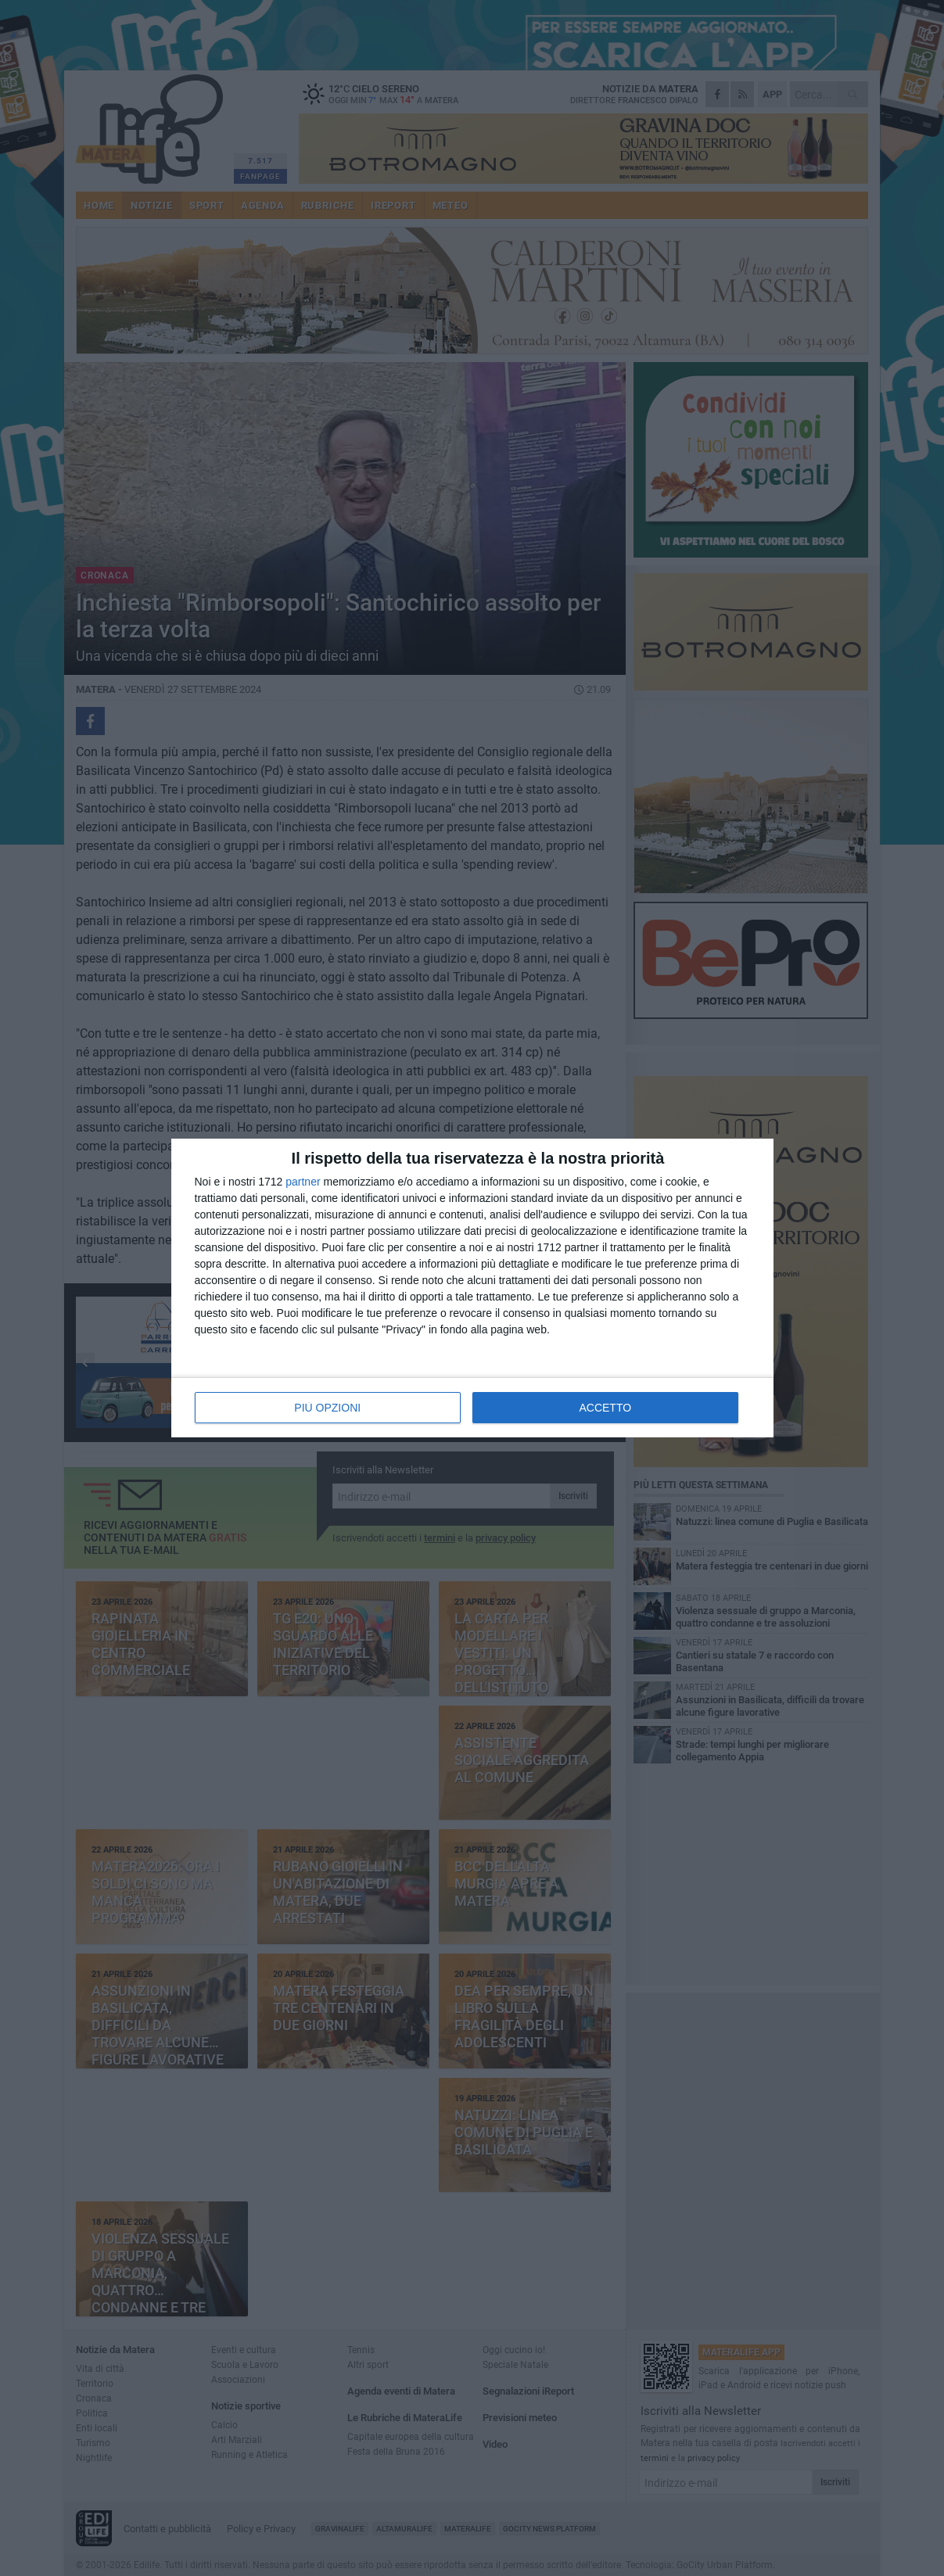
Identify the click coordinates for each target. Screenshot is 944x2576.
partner (302, 1181)
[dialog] (472, 1288)
